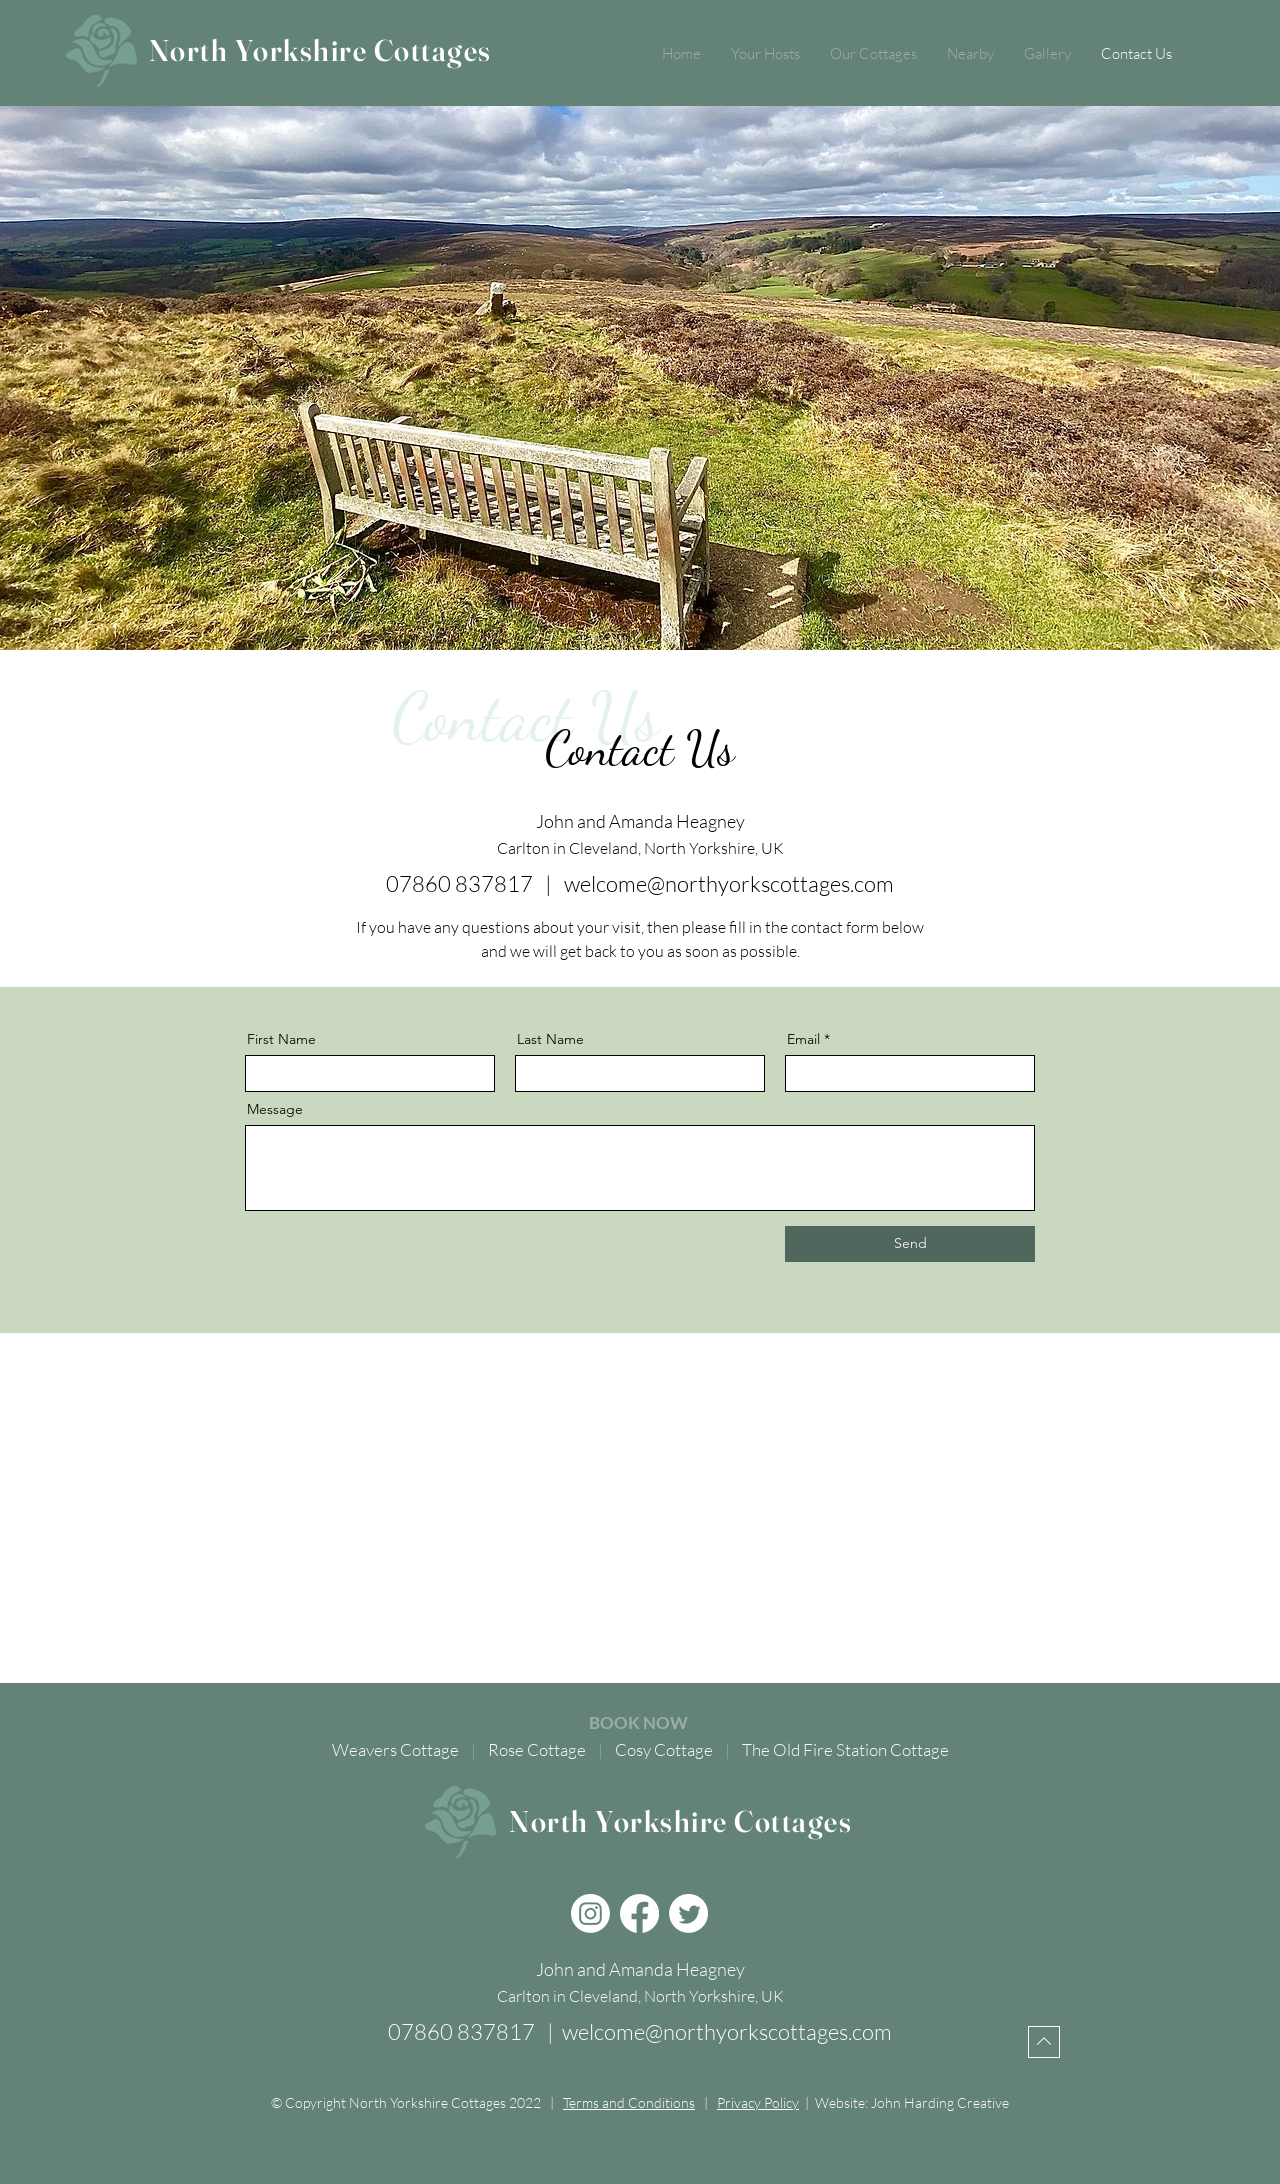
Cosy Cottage (664, 1749)
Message (275, 1109)
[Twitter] (688, 1913)
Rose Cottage (537, 1749)
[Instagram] (590, 1913)
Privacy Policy (758, 2102)
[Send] (910, 1244)
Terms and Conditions (629, 2102)
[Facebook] (639, 1913)
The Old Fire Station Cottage (845, 1749)
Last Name (550, 1039)
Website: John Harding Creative (912, 2102)
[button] (873, 54)
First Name (281, 1039)
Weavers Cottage (395, 1749)
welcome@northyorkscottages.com (729, 883)
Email (803, 1039)
